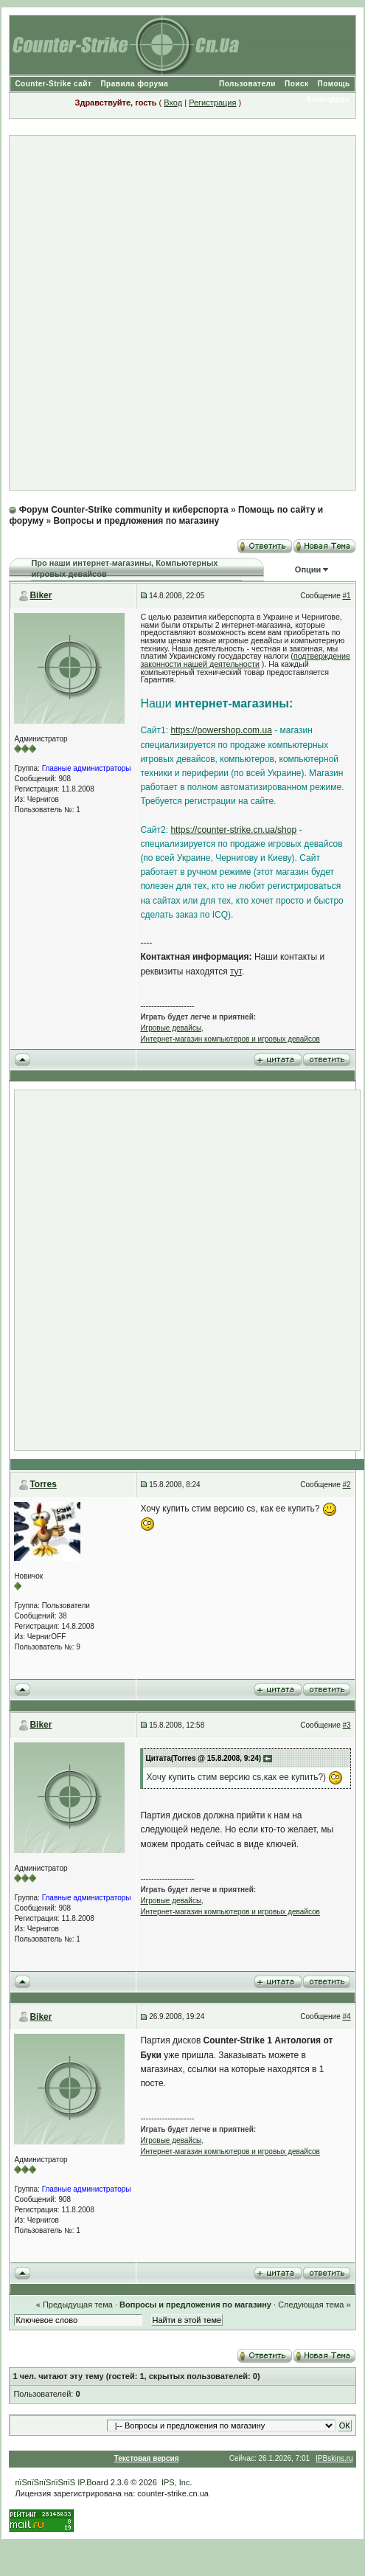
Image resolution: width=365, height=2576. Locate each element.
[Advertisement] (176, 312)
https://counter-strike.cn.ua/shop (233, 830)
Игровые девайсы (170, 1028)
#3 (347, 1725)
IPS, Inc (175, 2482)
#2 (347, 1485)
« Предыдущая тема (74, 2304)
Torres (42, 1484)
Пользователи (247, 84)
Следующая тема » (314, 2304)
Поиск (297, 84)
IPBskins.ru (334, 2458)
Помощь (334, 84)
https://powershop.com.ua (220, 730)
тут (236, 971)
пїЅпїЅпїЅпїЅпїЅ (45, 2482)
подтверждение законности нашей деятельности (245, 659)
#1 (347, 596)
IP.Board (92, 2482)
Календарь (328, 99)
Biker (40, 595)
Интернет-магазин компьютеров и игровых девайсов (230, 1039)
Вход (173, 102)
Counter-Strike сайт (53, 84)
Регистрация (212, 102)
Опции (308, 569)
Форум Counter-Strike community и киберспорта (124, 510)
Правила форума (134, 84)
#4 (347, 2016)
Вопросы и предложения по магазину (136, 521)
